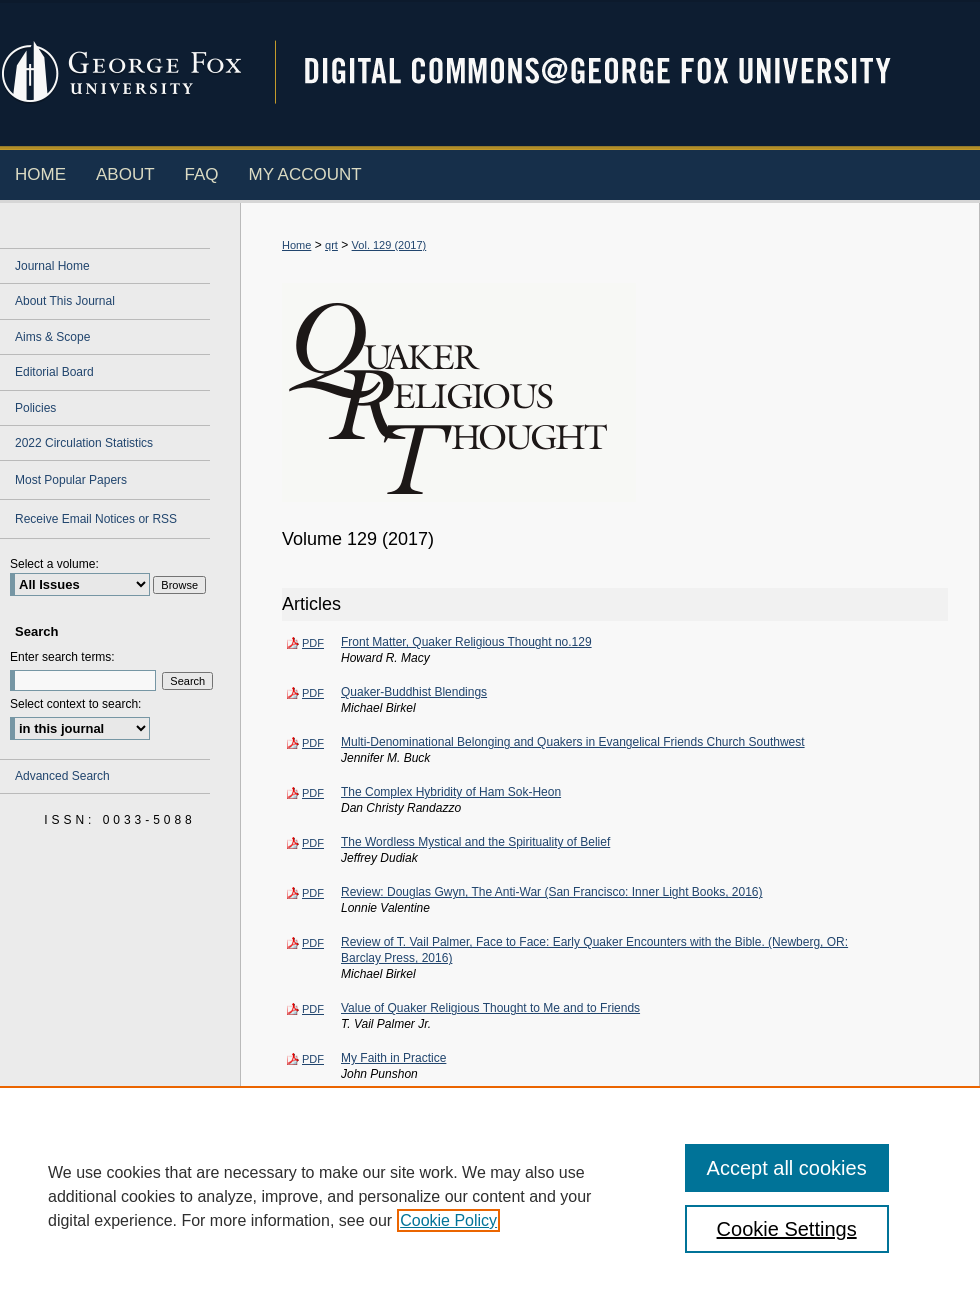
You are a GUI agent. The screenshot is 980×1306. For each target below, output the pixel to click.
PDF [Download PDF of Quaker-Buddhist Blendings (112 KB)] (313, 693)
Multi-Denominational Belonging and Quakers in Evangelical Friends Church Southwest (573, 742)
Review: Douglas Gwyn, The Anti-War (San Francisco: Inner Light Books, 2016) (552, 892)
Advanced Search (62, 776)
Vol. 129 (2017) (389, 245)
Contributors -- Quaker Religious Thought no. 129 (472, 1158)
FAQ (400, 1256)
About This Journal (65, 301)
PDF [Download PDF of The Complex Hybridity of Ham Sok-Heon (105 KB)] (313, 793)
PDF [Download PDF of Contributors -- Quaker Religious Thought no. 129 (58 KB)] (313, 1159)
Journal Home (52, 266)
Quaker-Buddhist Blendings (414, 692)
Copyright (345, 1293)
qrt (331, 245)
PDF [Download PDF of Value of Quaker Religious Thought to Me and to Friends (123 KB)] (313, 1009)
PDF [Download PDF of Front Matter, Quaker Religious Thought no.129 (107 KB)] (313, 643)
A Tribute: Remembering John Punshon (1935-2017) (480, 1108)
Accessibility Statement (588, 1256)
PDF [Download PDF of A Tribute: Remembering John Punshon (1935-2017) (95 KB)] (313, 1109)
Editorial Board (54, 372)
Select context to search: (75, 704)
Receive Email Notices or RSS (96, 519)
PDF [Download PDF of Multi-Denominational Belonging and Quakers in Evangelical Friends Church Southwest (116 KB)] (313, 743)
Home (296, 245)
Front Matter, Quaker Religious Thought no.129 (466, 642)
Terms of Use (709, 1256)
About (347, 1256)
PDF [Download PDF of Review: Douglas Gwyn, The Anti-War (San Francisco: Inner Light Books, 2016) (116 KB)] (313, 893)
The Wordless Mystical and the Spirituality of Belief (475, 842)
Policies (35, 408)
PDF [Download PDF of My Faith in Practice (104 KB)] (313, 1059)
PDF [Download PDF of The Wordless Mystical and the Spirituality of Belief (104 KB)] (313, 843)
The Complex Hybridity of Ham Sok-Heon (451, 792)
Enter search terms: (62, 657)
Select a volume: (54, 564)
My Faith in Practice (393, 1058)
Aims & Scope (52, 337)
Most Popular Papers (71, 480)
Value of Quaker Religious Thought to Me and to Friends (490, 1008)
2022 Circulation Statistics (84, 443)
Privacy (290, 1293)
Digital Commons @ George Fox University (615, 72)
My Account (469, 1256)
